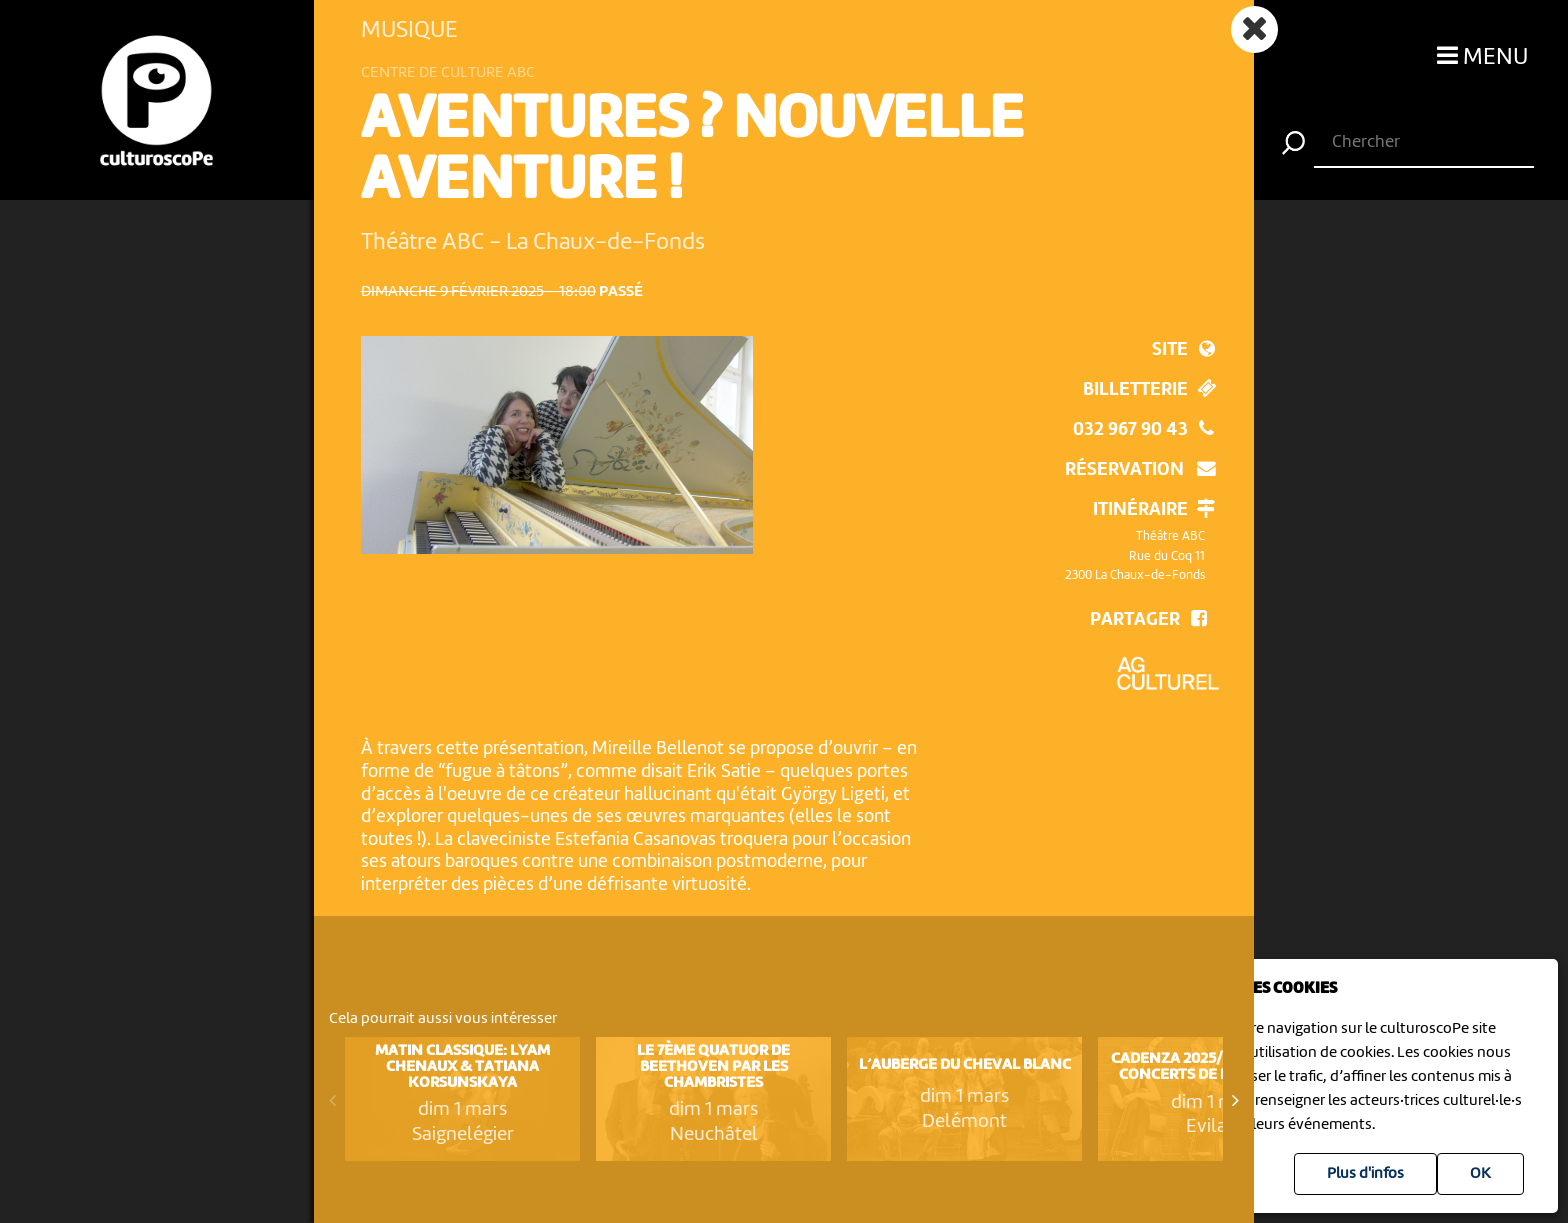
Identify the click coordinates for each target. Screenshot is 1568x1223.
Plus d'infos (1365, 1174)
